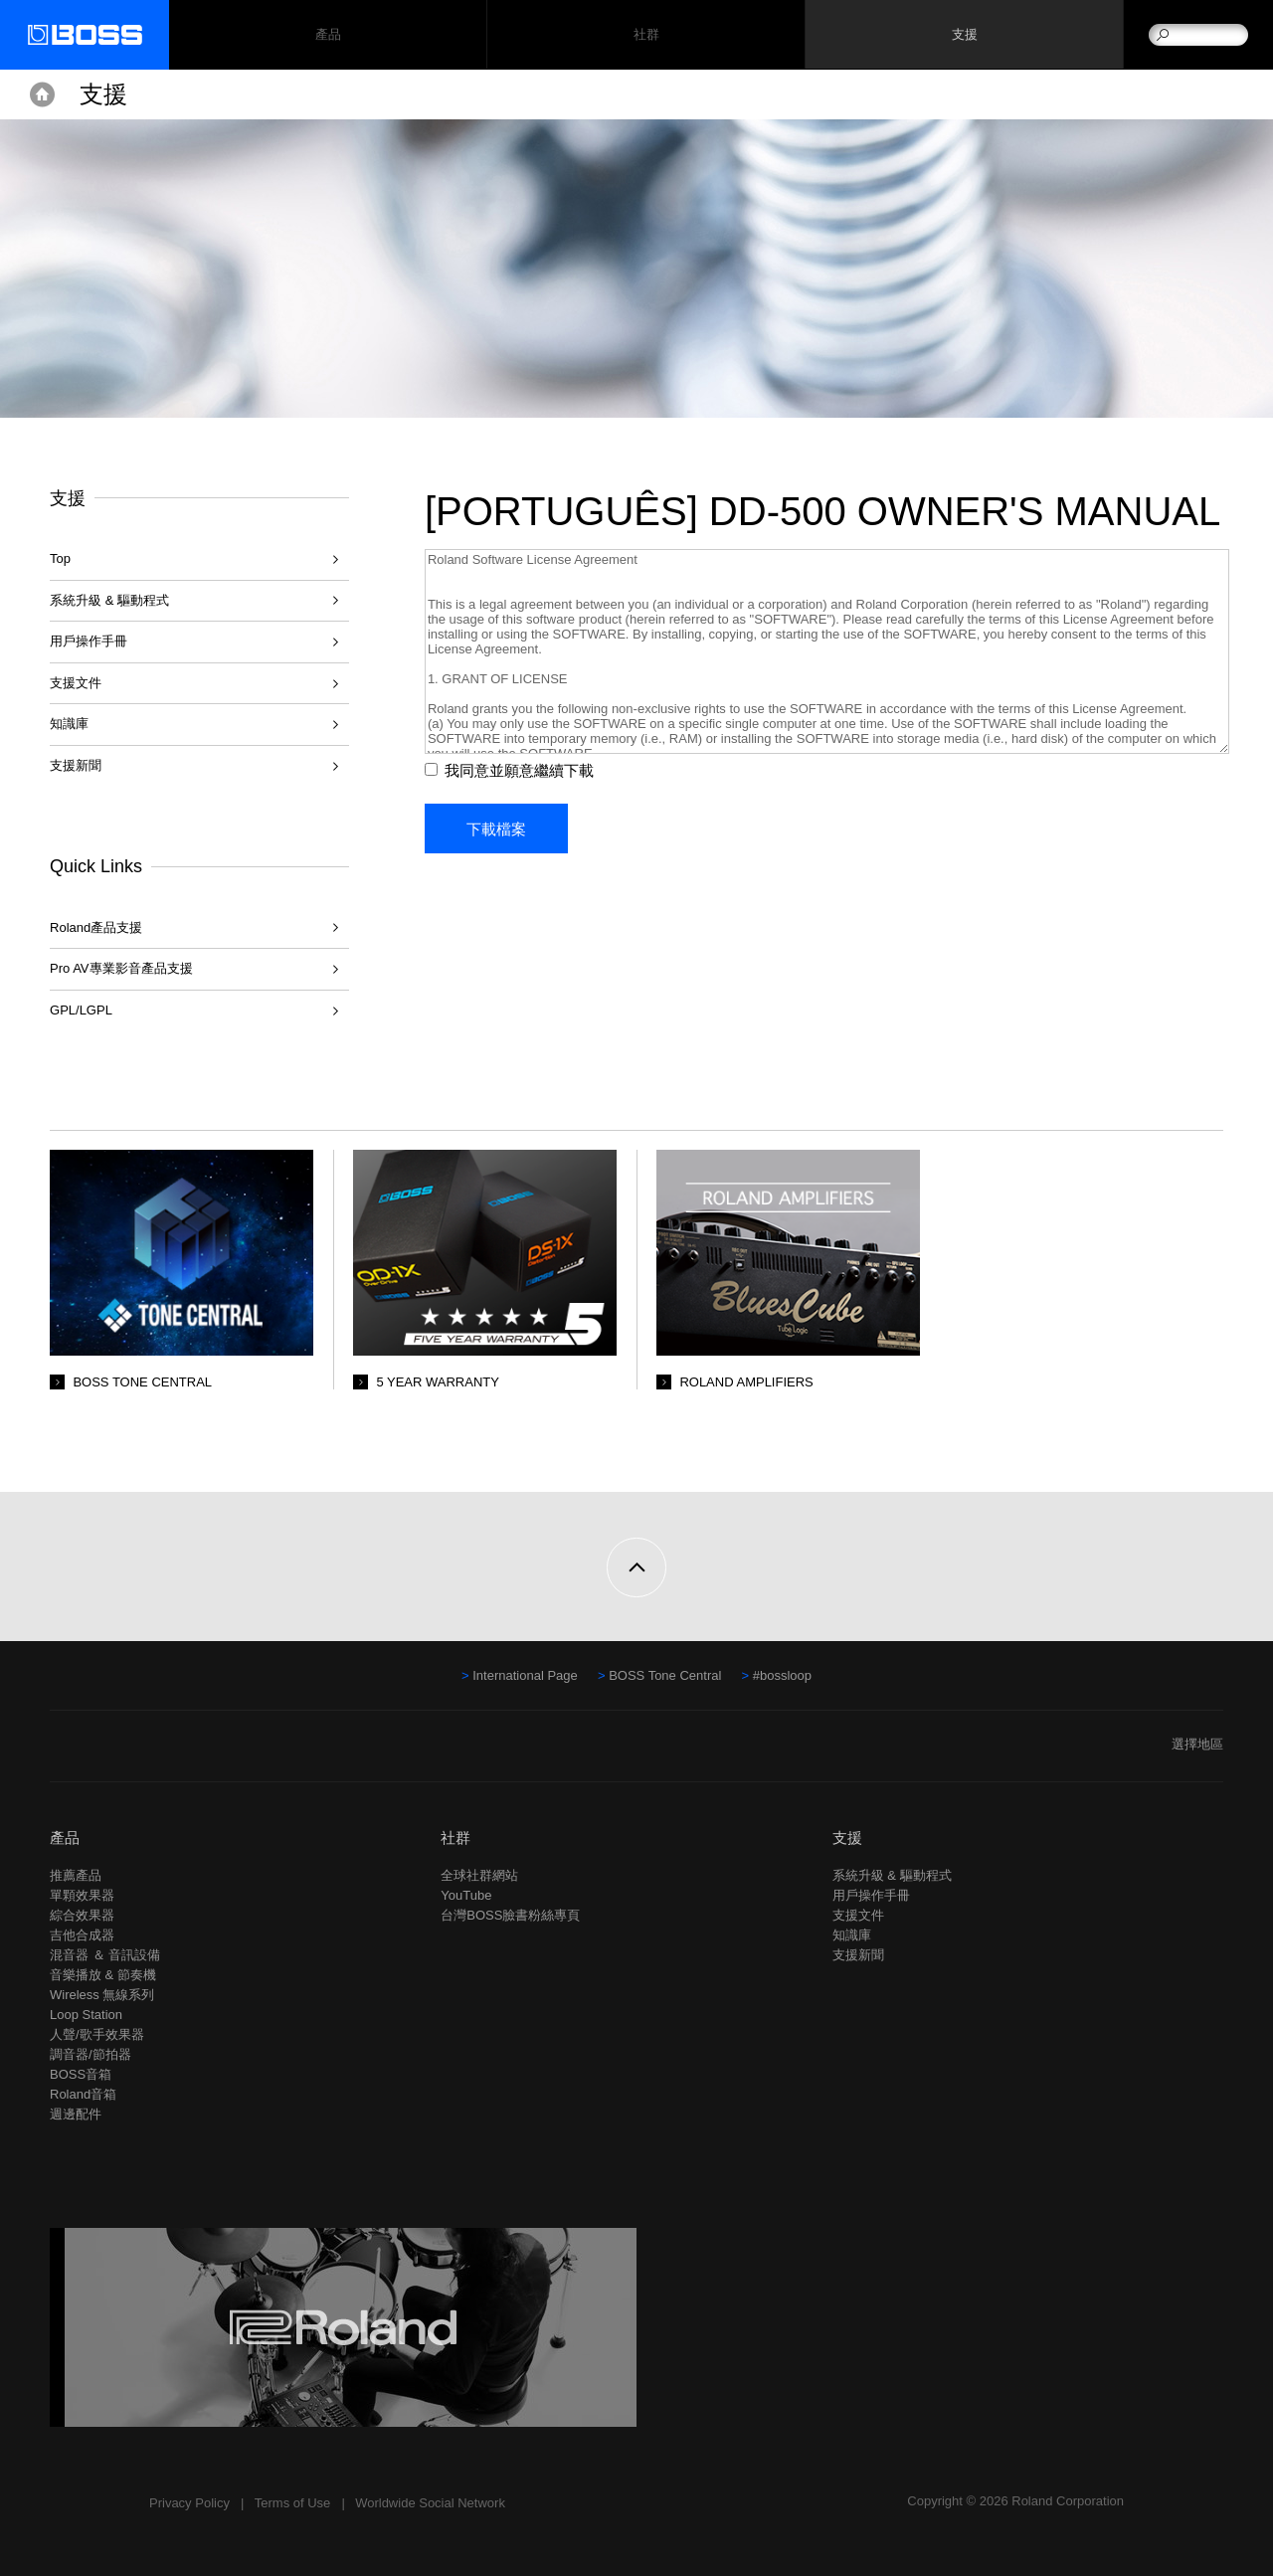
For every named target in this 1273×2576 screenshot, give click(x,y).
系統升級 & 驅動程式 (109, 600)
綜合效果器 (82, 1915)
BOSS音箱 (80, 2074)
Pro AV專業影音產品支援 (121, 968)
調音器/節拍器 (90, 2054)
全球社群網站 (479, 1875)
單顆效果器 (82, 1895)
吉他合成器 (82, 1935)
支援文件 (75, 682)
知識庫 (69, 723)
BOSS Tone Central (665, 1675)
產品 (65, 1837)
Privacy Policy (189, 2502)
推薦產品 (75, 1875)
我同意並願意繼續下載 (523, 810)
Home (42, 94)
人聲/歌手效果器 (97, 2034)
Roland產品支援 (96, 927)
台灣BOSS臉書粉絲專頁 (510, 1915)
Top (60, 558)
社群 (646, 35)
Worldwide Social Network (430, 2502)
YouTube (466, 1895)
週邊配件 (75, 2114)
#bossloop (782, 1675)
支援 (964, 35)
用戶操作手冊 (88, 641)
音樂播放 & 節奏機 (103, 1974)
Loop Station (86, 2014)
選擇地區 (1197, 1744)
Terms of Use (293, 2502)
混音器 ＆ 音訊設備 (105, 1954)
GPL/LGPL (81, 1010)
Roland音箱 (83, 2094)
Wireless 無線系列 (102, 1994)
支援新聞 (75, 765)
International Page (525, 1675)
